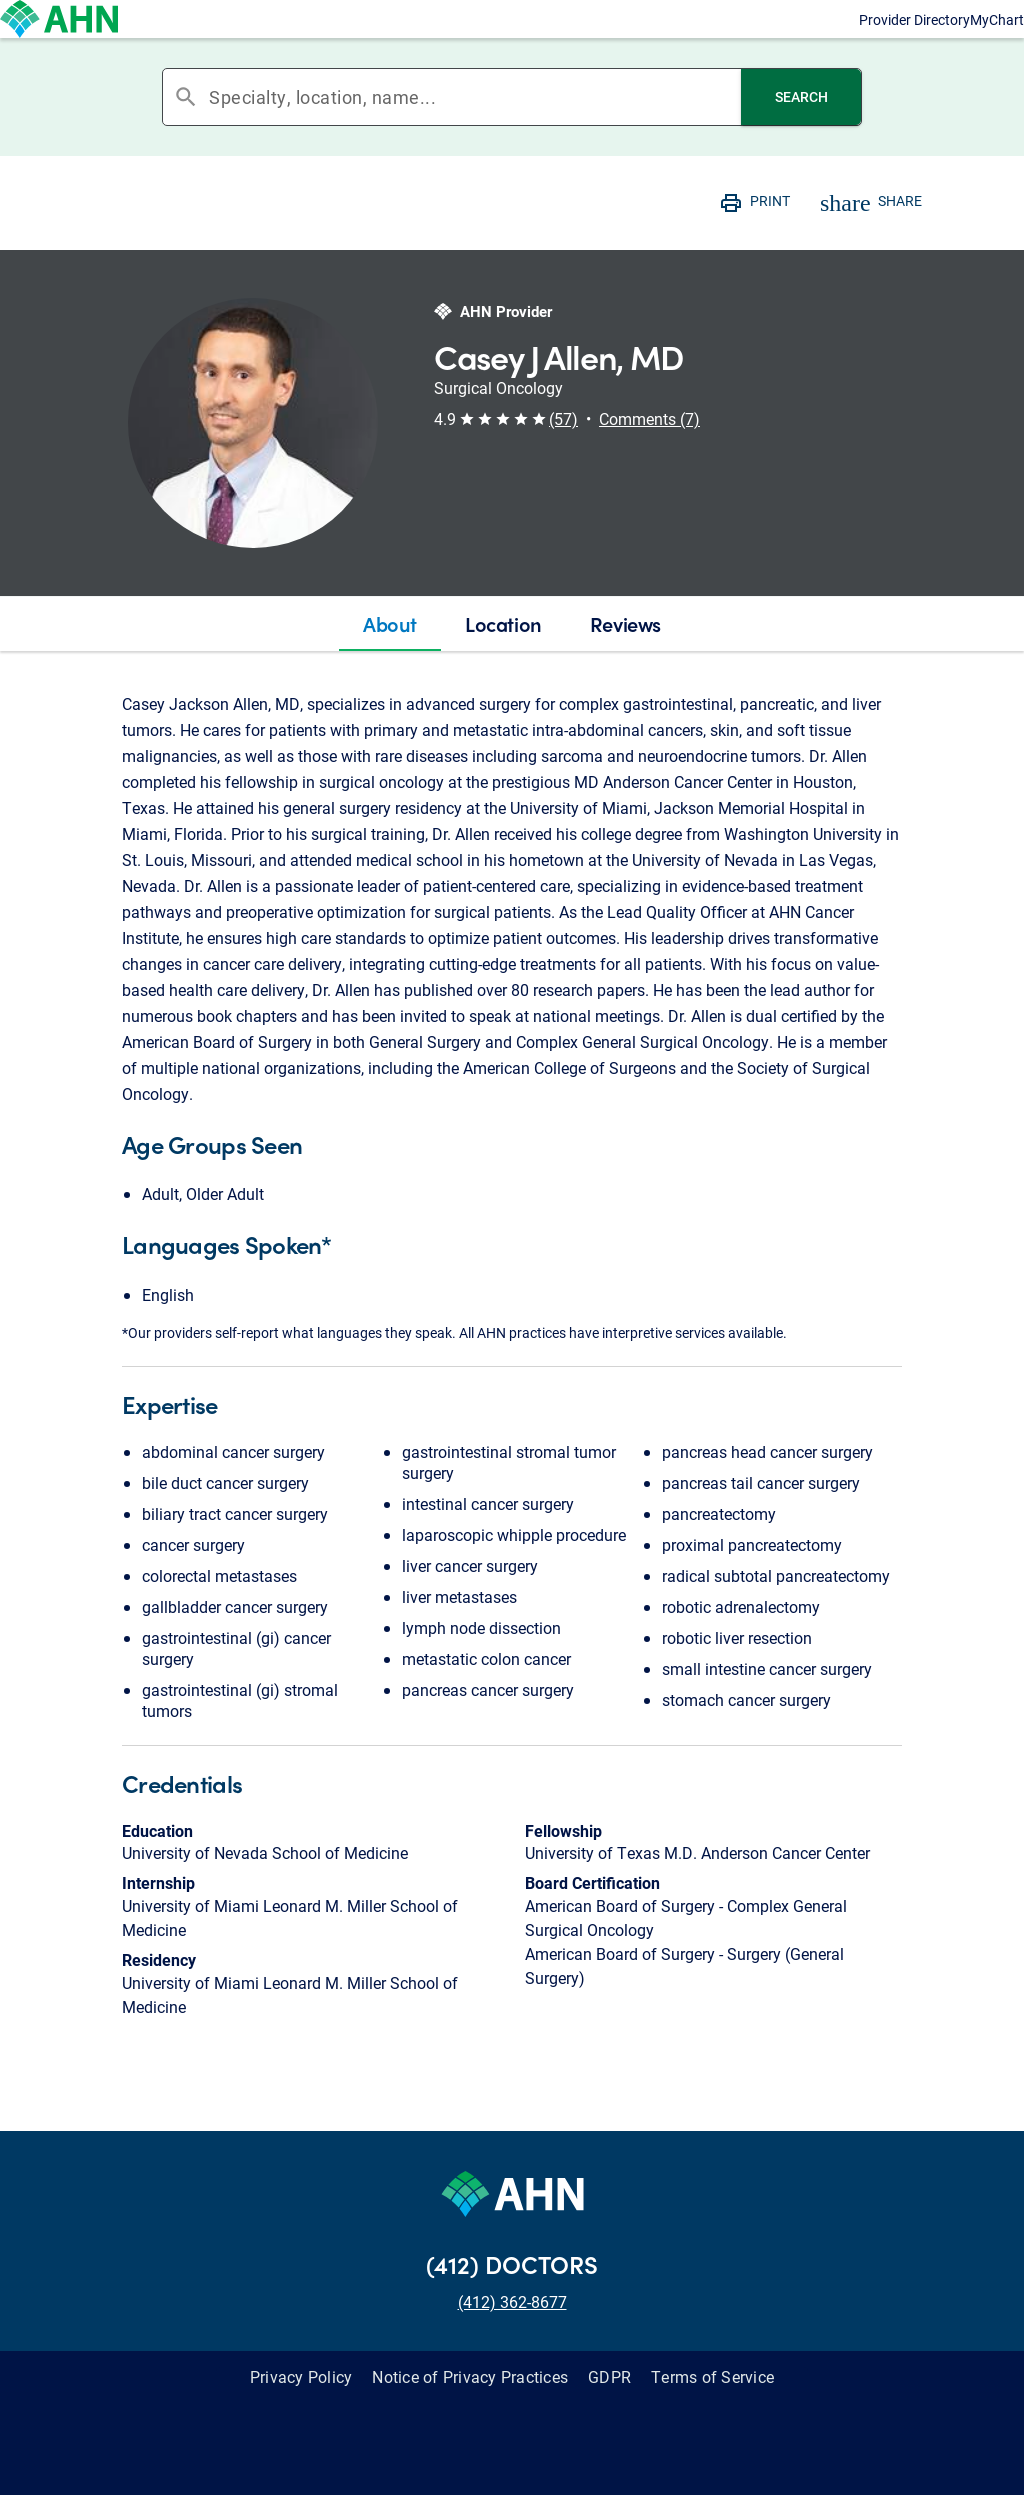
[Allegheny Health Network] (148, 39)
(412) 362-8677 (512, 2341)
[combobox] (475, 137)
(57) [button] (563, 458)
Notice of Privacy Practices (470, 2416)
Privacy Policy (301, 2416)
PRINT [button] (770, 240)
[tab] (390, 664)
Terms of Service (712, 2416)
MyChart (913, 39)
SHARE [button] (900, 240)
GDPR (609, 2416)
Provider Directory (745, 39)
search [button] (186, 137)
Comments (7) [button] (649, 458)
